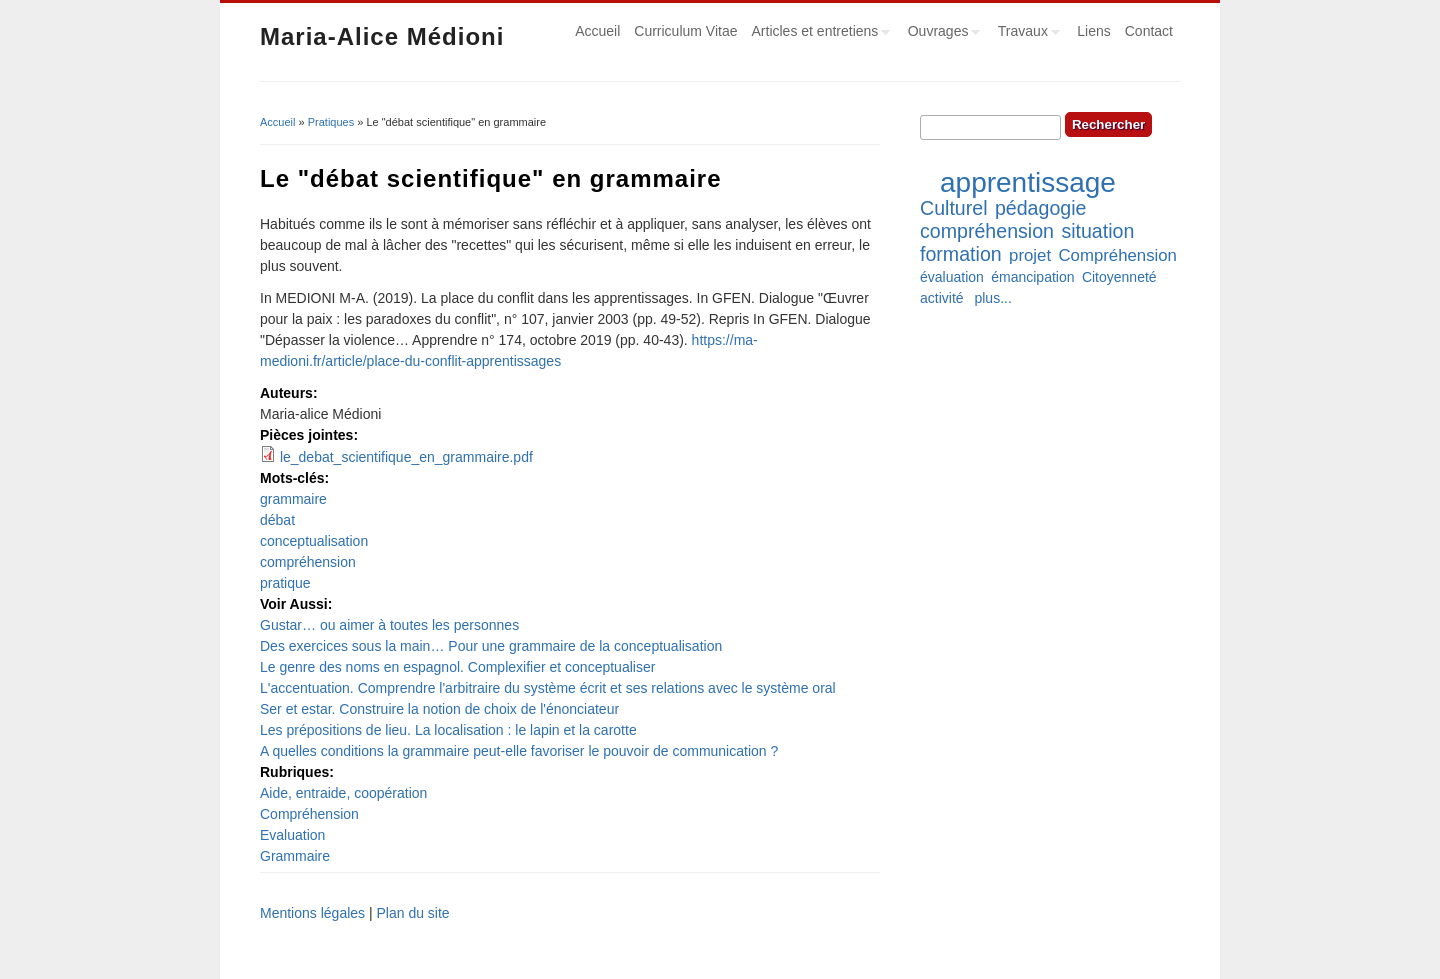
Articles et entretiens (818, 34)
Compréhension (309, 814)
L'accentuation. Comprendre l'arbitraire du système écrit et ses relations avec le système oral (548, 688)
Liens (1093, 31)
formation (961, 254)
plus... (992, 298)
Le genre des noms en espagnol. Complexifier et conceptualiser (457, 667)
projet (1030, 255)
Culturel (954, 208)
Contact (1149, 31)
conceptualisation (314, 541)
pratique (285, 583)
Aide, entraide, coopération (343, 793)
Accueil (597, 31)
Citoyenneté (1119, 277)
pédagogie (1041, 208)
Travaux (1025, 34)
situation (1097, 231)
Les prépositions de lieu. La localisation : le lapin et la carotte (448, 730)
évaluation (952, 277)
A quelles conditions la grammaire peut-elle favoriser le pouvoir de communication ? (519, 751)
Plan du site (412, 913)
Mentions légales (312, 913)
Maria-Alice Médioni (382, 36)
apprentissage (1028, 182)
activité (942, 298)
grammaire (293, 499)
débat (277, 520)
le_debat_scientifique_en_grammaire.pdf (406, 457)
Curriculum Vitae (685, 31)
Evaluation (292, 835)
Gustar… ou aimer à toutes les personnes (389, 625)
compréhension (308, 562)
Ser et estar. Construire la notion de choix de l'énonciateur (439, 709)
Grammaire (295, 856)
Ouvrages (941, 34)
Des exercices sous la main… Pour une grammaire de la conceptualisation (491, 646)
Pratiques (331, 122)
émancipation (1032, 277)
